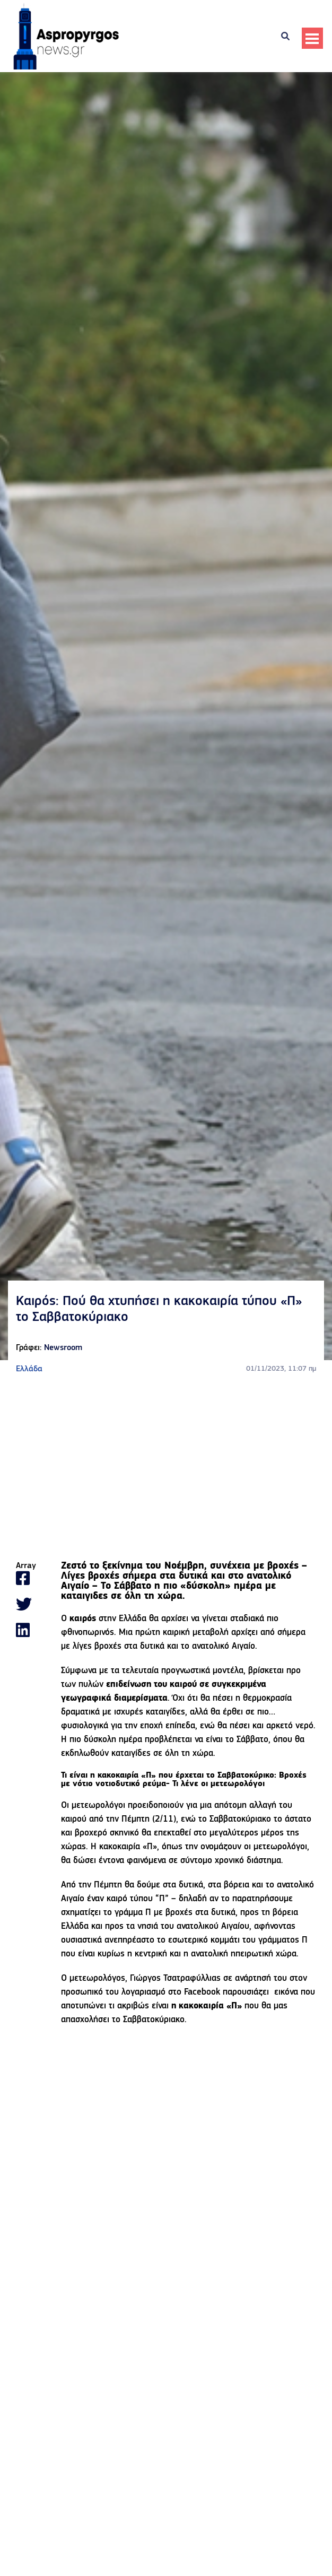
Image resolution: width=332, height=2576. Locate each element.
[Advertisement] (166, 1468)
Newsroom (63, 1348)
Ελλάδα (29, 1369)
